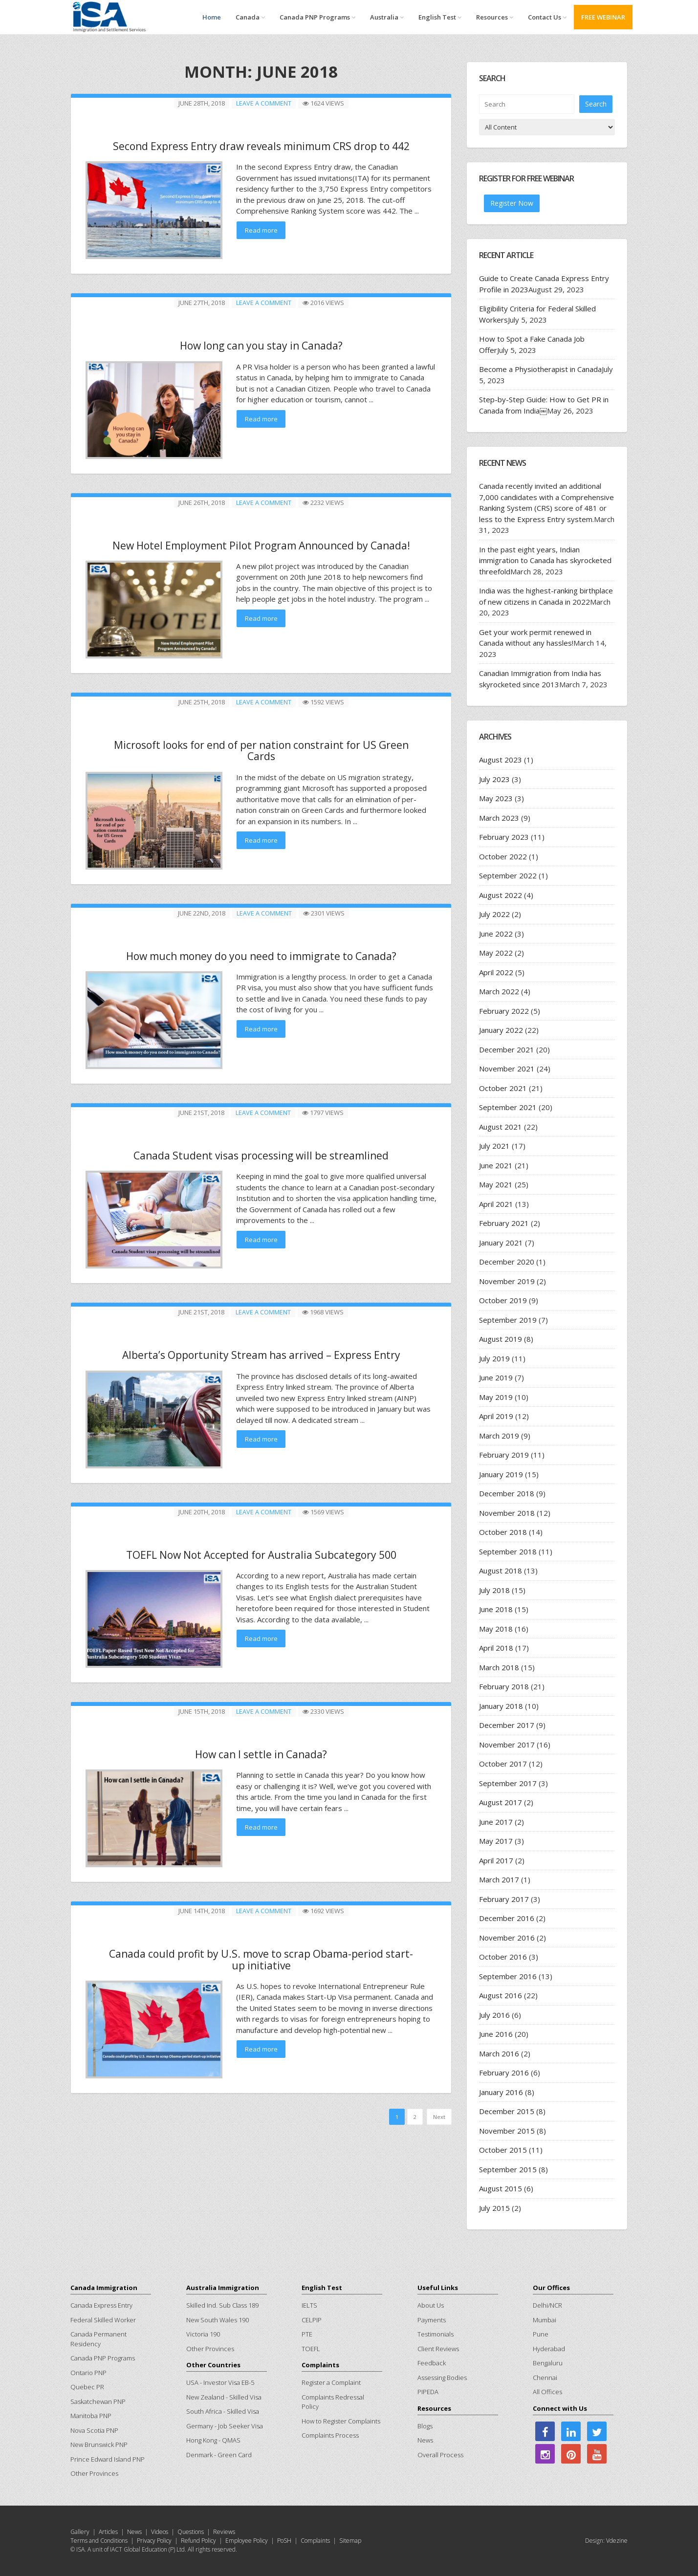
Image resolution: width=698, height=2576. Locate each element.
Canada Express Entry (101, 2305)
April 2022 (496, 972)
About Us (430, 2305)
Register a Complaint (331, 2382)
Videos (159, 2532)
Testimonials (435, 2334)
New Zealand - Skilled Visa (224, 2397)
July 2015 (494, 2208)
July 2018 (494, 1590)
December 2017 (506, 1725)
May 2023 (496, 798)
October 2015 (503, 2150)
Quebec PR (87, 2386)
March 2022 (499, 991)
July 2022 (494, 914)
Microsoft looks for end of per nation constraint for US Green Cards (261, 748)
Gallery (79, 2532)
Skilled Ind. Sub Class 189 (222, 2305)
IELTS (309, 2305)
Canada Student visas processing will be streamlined (261, 1151)
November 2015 (507, 2131)
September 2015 (508, 2169)
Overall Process (440, 2454)
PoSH (284, 2540)
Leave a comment (263, 103)
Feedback (431, 2362)
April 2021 (496, 1204)
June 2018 (496, 1609)
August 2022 (500, 895)
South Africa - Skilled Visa (222, 2411)
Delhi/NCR (547, 2305)
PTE (307, 2334)
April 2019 (496, 1416)
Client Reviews (438, 2348)
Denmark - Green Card (219, 2454)
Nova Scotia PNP (94, 2430)
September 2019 (508, 1320)
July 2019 (494, 1358)
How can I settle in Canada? (261, 1748)
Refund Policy (198, 2540)
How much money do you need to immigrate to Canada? (261, 952)
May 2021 (496, 1184)
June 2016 (496, 2034)
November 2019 (507, 1281)
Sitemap (350, 2540)
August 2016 (500, 1995)
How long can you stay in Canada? (261, 344)
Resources (494, 17)
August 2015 (500, 2188)
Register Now (511, 203)
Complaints (315, 2540)
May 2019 (496, 1397)
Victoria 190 (203, 2334)
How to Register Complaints (341, 2421)
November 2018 (507, 1513)
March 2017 (499, 1879)
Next (439, 2109)
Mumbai (544, 2319)
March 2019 (499, 1436)
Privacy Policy (154, 2540)
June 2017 (496, 1822)
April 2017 (496, 1860)
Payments (431, 2319)
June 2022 (496, 934)
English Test (439, 17)
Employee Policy (246, 2540)
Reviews (224, 2532)
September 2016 (508, 1976)
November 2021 (507, 1068)
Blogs (425, 2426)
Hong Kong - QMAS (213, 2440)
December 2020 (506, 1261)
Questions (190, 2532)
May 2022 (496, 953)
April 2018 (496, 1648)
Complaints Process (330, 2435)
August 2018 (500, 1570)
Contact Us (547, 17)
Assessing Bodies (442, 2377)
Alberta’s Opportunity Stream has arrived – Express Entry (261, 1350)
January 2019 (501, 1474)
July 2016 (494, 2015)
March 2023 (499, 818)
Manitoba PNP (90, 2415)
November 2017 (507, 1744)
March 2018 (499, 1667)
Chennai (545, 2377)
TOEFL (311, 2348)
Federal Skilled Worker (103, 2319)
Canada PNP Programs (317, 17)
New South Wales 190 (217, 2319)
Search (596, 103)
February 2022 (504, 1011)
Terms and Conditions (99, 2540)
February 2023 (504, 837)
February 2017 (504, 1899)
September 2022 (508, 875)
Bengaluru (548, 2362)
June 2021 (496, 1165)
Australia (387, 17)
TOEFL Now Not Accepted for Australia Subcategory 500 (261, 1549)
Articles (108, 2532)
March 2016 (499, 2053)
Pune (540, 2334)
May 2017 (496, 1841)
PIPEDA (427, 2391)
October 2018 (503, 1532)
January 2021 (501, 1242)
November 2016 (507, 1938)
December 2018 (506, 1493)
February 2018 (504, 1686)
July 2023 (494, 779)
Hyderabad (549, 2348)
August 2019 (500, 1339)
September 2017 (508, 1783)
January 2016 (501, 2092)
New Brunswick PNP (99, 2444)
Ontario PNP (88, 2372)
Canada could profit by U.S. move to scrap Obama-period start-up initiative (261, 1952)
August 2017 (500, 1802)
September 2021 (508, 1107)
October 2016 (503, 1957)
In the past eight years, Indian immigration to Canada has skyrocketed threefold (545, 560)
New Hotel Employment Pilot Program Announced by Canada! (261, 543)
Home (211, 17)
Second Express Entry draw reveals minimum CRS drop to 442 (261, 145)
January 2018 (501, 1706)
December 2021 (506, 1049)
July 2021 (494, 1146)
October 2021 (503, 1088)
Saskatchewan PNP (98, 2401)
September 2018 (508, 1551)
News (425, 2440)
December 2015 (506, 2111)
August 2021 (500, 1127)
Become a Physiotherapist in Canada (540, 369)
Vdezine (617, 2540)
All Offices (547, 2391)
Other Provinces (94, 2473)
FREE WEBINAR (603, 17)
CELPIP (312, 2319)
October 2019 (503, 1300)
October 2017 (503, 1763)
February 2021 (504, 1223)
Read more (261, 229)
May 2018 (496, 1629)
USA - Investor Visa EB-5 (220, 2382)
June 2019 (496, 1377)
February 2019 (504, 1455)
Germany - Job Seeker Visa (224, 2426)
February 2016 (504, 2072)
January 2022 (501, 1030)
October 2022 (503, 856)
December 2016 (506, 1918)
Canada (250, 17)
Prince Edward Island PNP (107, 2459)
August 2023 (500, 759)
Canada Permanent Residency (98, 2339)
